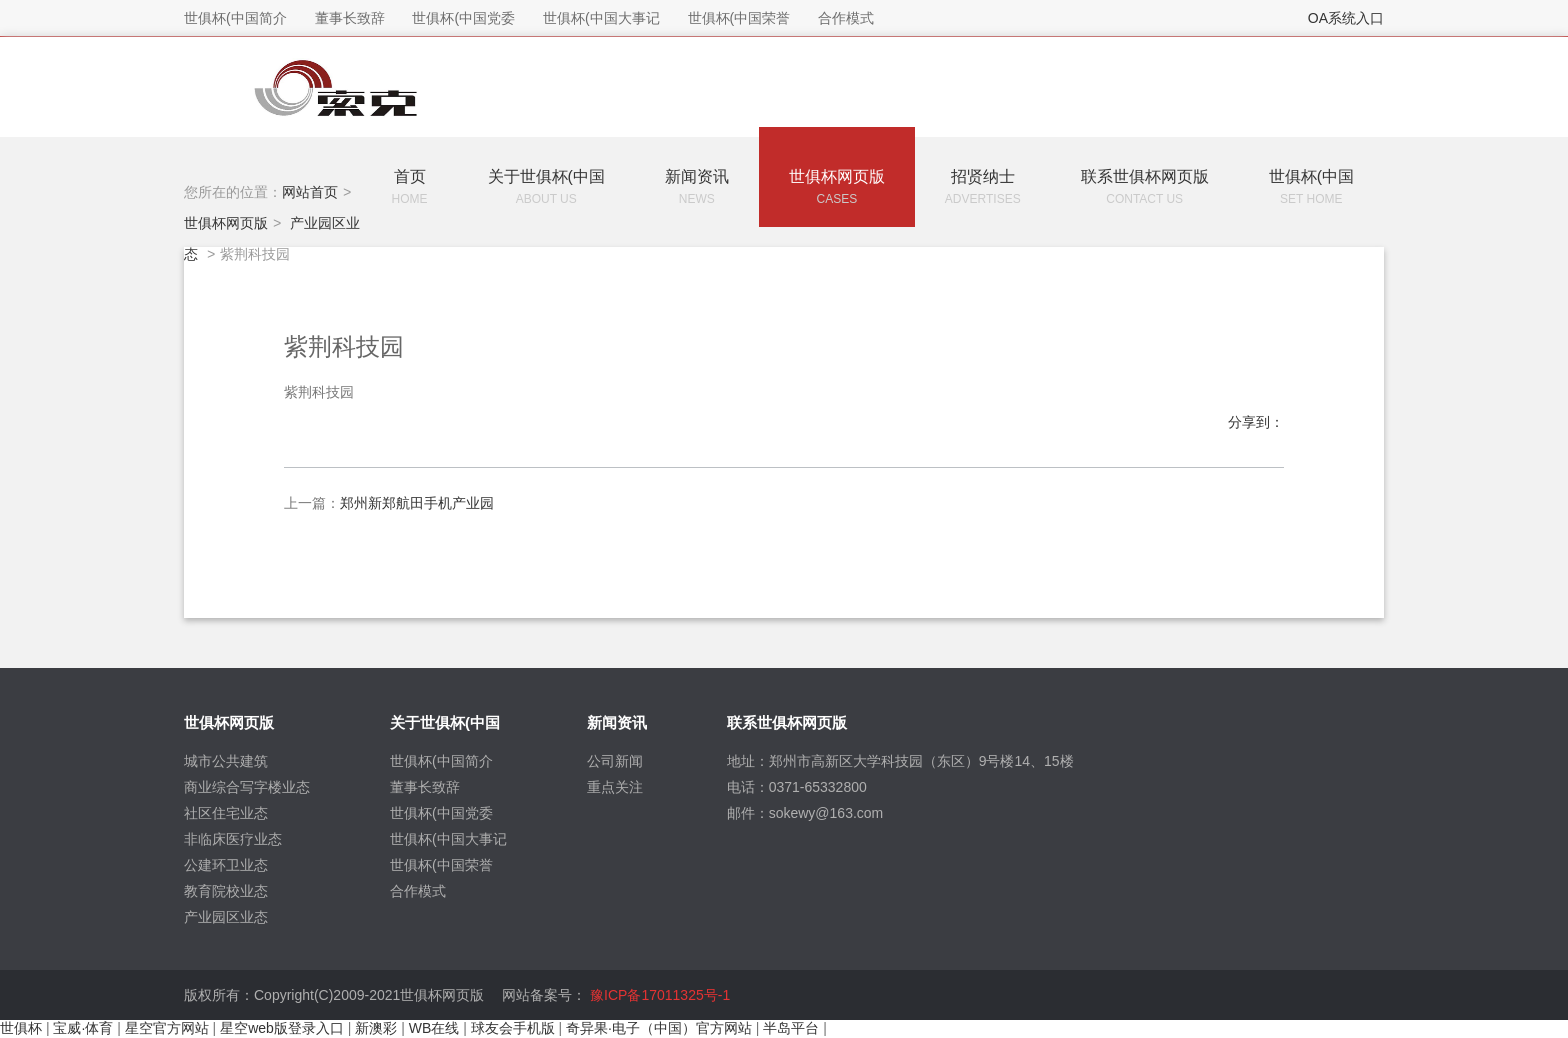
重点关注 (615, 787)
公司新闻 (615, 761)
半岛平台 (791, 1028)
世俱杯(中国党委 (441, 813)
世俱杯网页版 (226, 222)
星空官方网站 (167, 1028)
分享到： (1256, 422)
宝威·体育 (83, 1028)
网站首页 (310, 192)
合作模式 (418, 891)
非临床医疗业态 (233, 839)
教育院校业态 (226, 891)
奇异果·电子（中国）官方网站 (659, 1028)
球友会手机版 (513, 1028)
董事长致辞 (425, 787)
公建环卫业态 (226, 865)
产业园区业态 (226, 917)
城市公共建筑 (226, 761)
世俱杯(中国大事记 (448, 839)
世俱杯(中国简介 (441, 761)
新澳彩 (376, 1028)
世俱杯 (21, 1028)
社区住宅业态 (226, 813)
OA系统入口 (1346, 18)
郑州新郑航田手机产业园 (417, 503)
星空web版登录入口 (282, 1028)
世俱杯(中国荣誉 (441, 865)
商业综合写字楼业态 (247, 787)
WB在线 (434, 1028)
